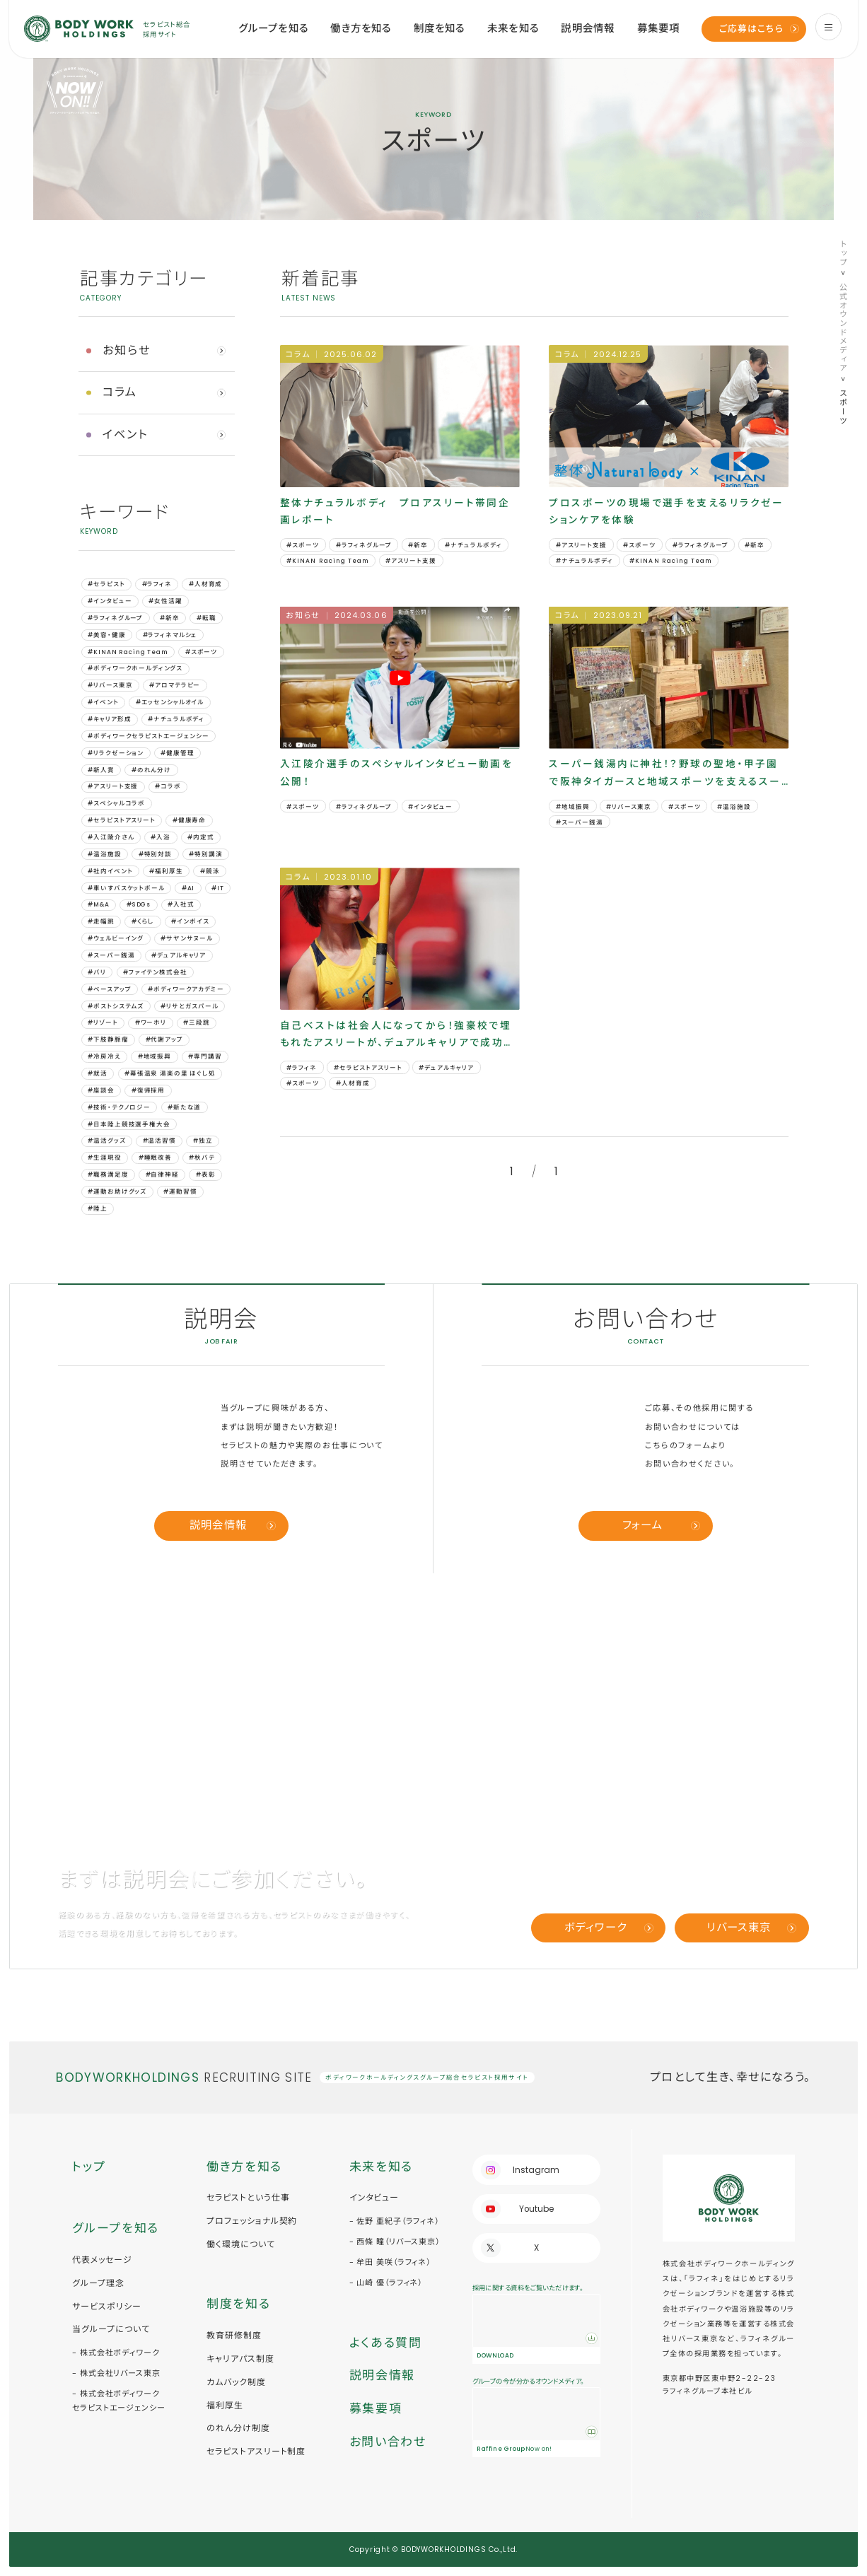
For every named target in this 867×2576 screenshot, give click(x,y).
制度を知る (439, 28)
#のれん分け (151, 770)
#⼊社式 (181, 904)
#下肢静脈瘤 (108, 1039)
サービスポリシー (106, 2306)
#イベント (103, 702)
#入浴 (160, 837)
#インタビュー (110, 601)
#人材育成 (205, 584)
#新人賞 (101, 770)
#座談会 (101, 1090)
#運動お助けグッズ (117, 1191)
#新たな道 (184, 1107)
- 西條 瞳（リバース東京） (394, 2241)
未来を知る (513, 28)
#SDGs (139, 904)
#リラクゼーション (116, 753)
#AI (188, 888)
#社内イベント (110, 871)
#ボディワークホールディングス (135, 668)
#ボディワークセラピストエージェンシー (148, 736)
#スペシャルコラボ (116, 803)
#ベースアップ (109, 989)
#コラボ (167, 786)
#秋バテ (201, 1157)
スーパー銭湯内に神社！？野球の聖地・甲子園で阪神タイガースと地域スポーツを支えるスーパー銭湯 (665, 774)
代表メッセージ (102, 2260)
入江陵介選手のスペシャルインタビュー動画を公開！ (396, 772)
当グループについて (111, 2329)
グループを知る (273, 28)
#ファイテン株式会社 (155, 972)
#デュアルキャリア (178, 955)
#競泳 (210, 871)
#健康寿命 (189, 820)
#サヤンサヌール (187, 938)
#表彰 (206, 1174)
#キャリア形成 (109, 719)
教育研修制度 (234, 2335)
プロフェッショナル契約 (252, 2221)
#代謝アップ (164, 1039)
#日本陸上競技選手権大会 (129, 1124)
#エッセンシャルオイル (170, 702)
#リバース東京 (110, 685)
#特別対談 (155, 854)
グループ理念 (98, 2283)
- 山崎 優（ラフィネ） (386, 2282)
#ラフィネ (157, 584)
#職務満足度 (108, 1174)
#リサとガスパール (190, 1006)
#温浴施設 (104, 854)
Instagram (536, 2170)
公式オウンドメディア (843, 328)
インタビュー (374, 2197)
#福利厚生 (165, 871)
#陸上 (97, 1208)
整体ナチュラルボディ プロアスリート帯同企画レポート (395, 512)
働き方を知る (360, 28)
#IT (217, 888)
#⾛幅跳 (101, 921)
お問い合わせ (387, 2441)
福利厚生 (224, 2405)
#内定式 (200, 837)
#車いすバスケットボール (126, 888)
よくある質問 (385, 2342)
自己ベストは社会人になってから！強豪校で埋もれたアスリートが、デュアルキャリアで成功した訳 (397, 1035)
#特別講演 (205, 854)
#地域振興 (154, 1056)
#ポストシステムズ (116, 1006)
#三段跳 (196, 1022)
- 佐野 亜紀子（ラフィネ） (394, 2221)
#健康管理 (177, 753)
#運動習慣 (180, 1191)
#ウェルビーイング (116, 938)
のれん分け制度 (238, 2428)
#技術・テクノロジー (119, 1107)
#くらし (143, 921)
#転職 (206, 618)
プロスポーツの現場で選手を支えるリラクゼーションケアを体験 (666, 512)
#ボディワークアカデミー (185, 989)
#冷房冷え (104, 1056)
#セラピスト (106, 584)
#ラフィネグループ (115, 618)
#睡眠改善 (155, 1157)
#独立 (203, 1140)
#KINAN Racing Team (128, 652)
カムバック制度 (236, 2382)
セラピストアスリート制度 (256, 2451)
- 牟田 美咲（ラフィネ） (390, 2262)
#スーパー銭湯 (111, 955)
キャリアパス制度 (240, 2359)
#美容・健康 (106, 635)
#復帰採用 (148, 1090)
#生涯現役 (104, 1157)
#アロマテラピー (174, 685)
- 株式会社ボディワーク (116, 2352)
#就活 (97, 1073)
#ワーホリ (150, 1022)
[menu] (828, 26)
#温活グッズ (106, 1140)
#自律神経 (162, 1174)
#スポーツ (201, 652)
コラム (120, 392)
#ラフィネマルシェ (170, 635)
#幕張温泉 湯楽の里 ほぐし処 (170, 1073)
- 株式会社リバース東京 (116, 2373)
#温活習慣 (159, 1140)
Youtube (536, 2209)
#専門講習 (204, 1056)
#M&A (98, 904)
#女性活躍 (165, 601)
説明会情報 (588, 28)
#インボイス (190, 921)
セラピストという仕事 (248, 2197)
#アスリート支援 (113, 786)
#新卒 (170, 618)
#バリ (97, 972)
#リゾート (102, 1022)
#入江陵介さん (111, 837)
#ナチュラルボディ (176, 719)
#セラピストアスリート (121, 820)
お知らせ (127, 350)
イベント (125, 434)
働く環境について (240, 2244)
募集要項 (658, 28)
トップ (843, 253)
